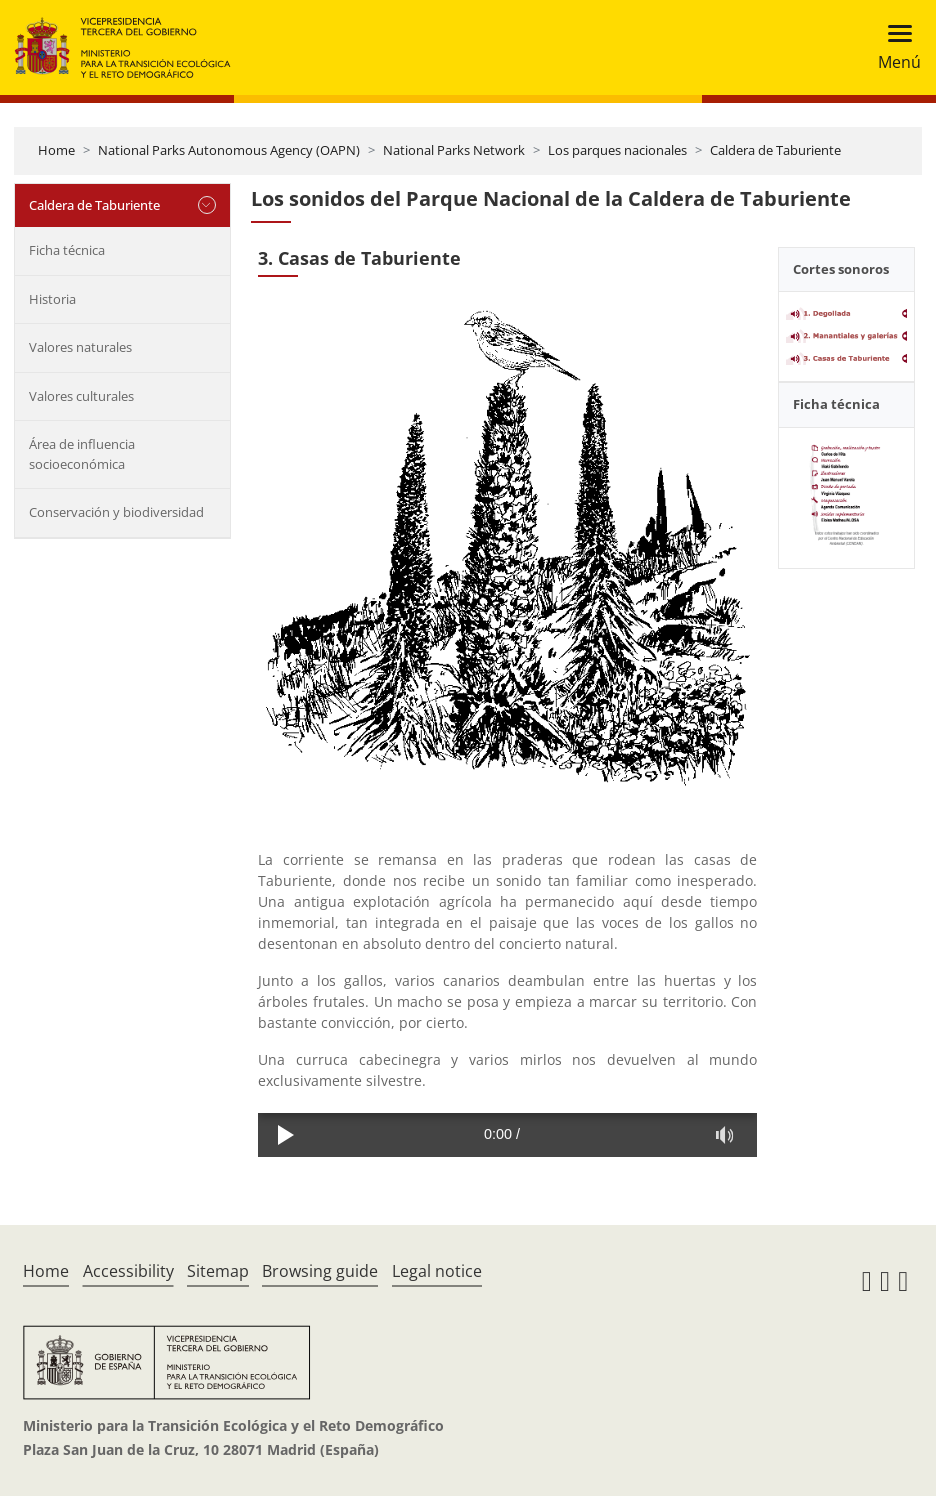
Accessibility (128, 1271)
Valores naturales (80, 347)
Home (56, 150)
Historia (52, 299)
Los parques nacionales (617, 150)
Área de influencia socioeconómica (82, 454)
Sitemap (218, 1271)
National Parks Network (454, 150)
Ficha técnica (67, 250)
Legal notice (437, 1271)
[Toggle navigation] (893, 47)
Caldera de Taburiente (775, 150)
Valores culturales (81, 396)
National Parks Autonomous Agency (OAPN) (229, 150)
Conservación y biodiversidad (116, 512)
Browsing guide (320, 1271)
